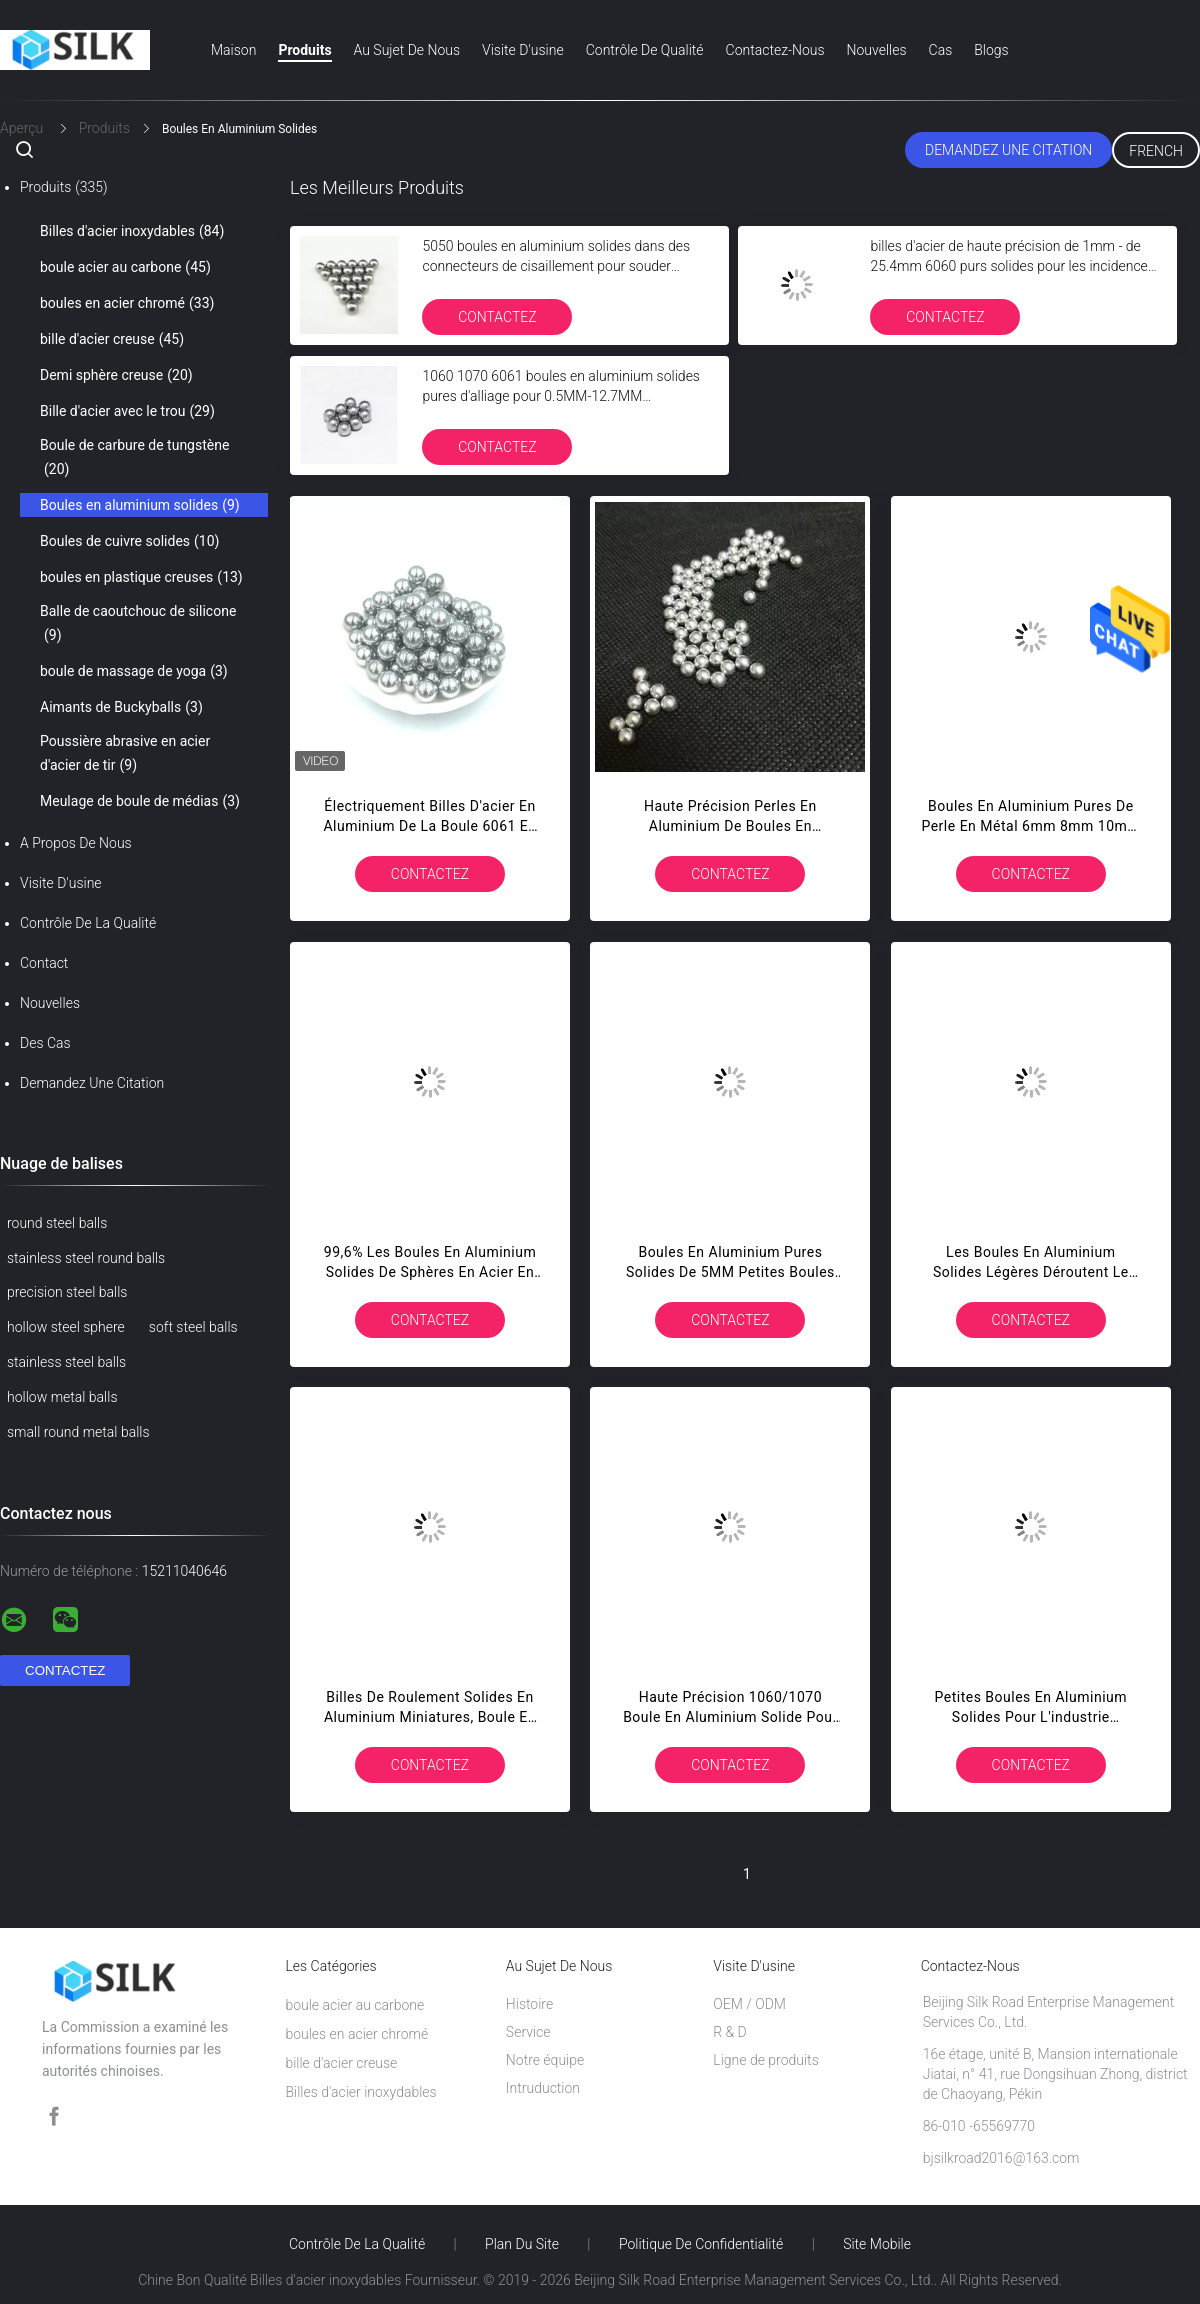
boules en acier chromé (127, 303)
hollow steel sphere (66, 1327)
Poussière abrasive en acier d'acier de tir (125, 755)
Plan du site (522, 2244)
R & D (730, 2032)
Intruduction (543, 2088)
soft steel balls (193, 1327)
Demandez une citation (1008, 150)
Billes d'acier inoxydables (132, 231)
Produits (304, 50)
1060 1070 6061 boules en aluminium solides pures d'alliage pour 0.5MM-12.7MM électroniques (561, 396)
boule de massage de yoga (134, 671)
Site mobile (877, 2244)
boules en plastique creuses (141, 577)
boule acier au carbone (125, 267)
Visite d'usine (523, 50)
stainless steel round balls (86, 1258)
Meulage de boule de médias (140, 801)
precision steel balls (67, 1292)
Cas (941, 50)
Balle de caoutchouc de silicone (138, 625)
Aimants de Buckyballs (121, 707)
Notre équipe (545, 2060)
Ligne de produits (765, 2060)
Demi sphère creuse (116, 375)
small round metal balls (78, 1432)
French (1156, 151)
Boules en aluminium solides (140, 505)
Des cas (45, 1043)
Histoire (529, 2004)
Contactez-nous (775, 50)
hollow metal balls (62, 1397)
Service (528, 2032)
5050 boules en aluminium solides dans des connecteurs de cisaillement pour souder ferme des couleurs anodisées (556, 266)
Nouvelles (877, 50)
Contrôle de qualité (645, 50)
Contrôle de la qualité (88, 923)
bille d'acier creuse (112, 339)
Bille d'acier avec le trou (127, 411)
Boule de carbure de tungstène (134, 459)
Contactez (497, 317)
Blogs (991, 50)
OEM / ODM (749, 2004)
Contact (44, 963)
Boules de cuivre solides (129, 541)
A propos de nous (76, 843)
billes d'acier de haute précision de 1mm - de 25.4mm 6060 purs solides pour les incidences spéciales (1012, 266)
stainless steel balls (66, 1362)
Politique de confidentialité (701, 2244)
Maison (233, 50)
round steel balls (57, 1223)
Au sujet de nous (407, 50)
